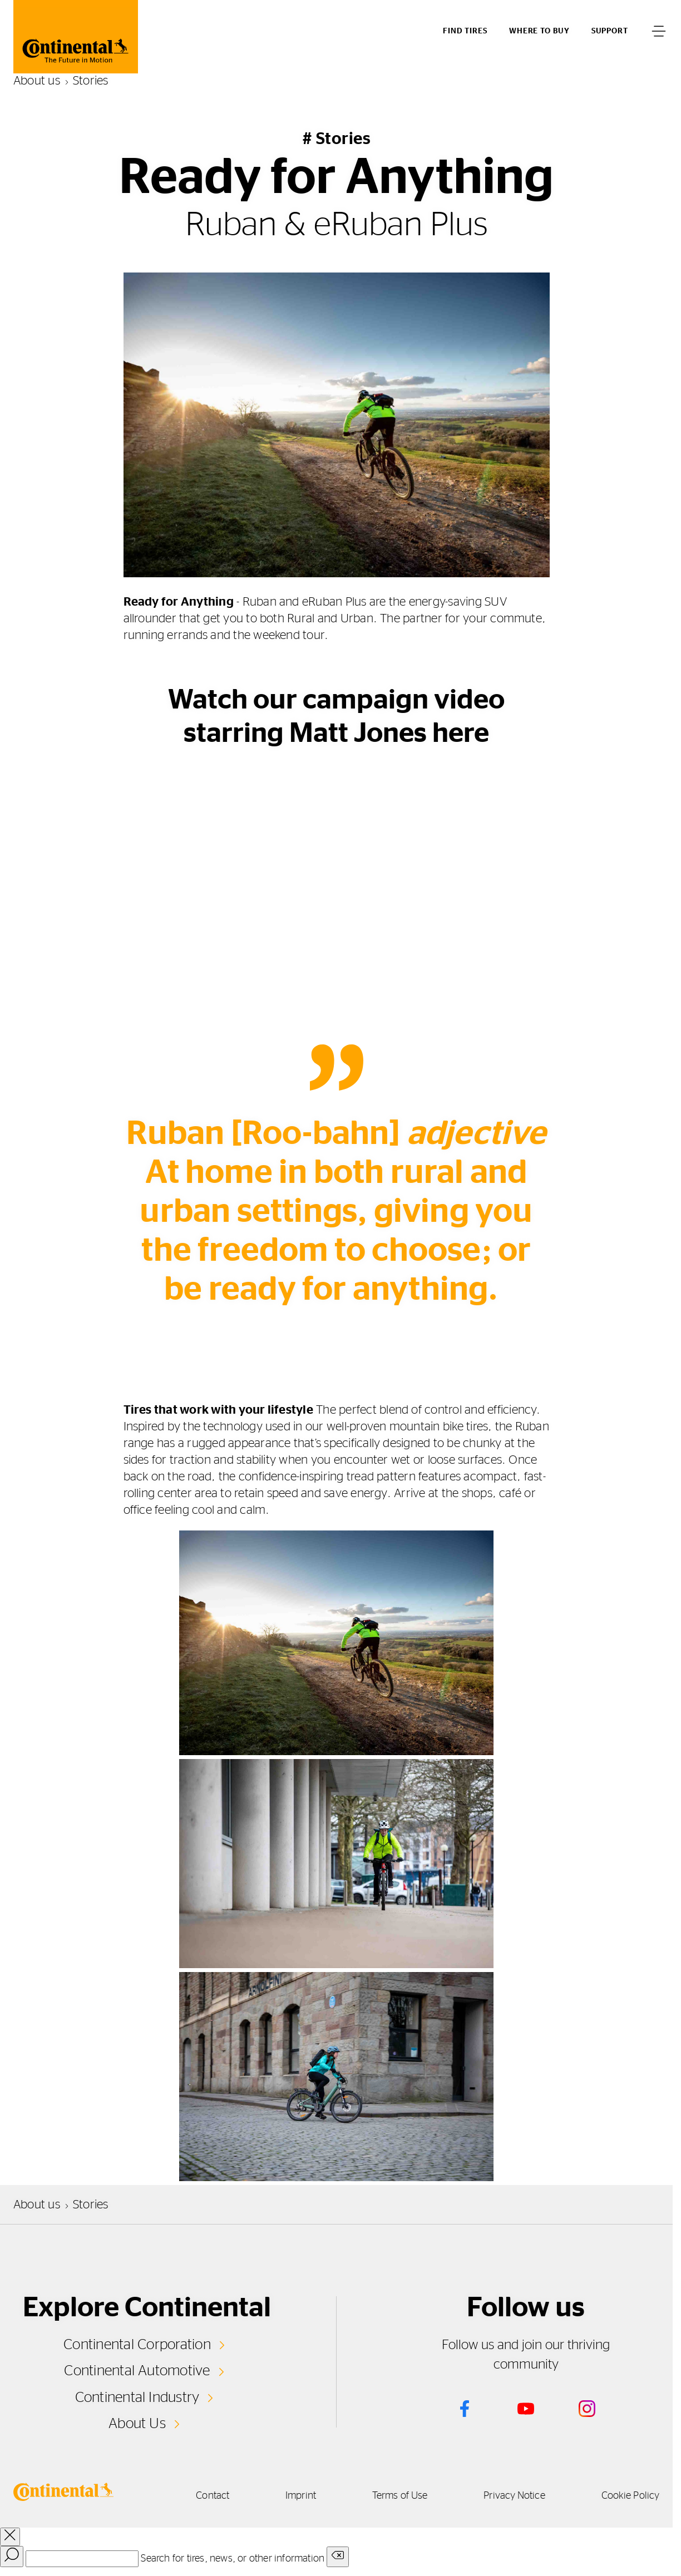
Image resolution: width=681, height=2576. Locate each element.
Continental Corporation (137, 2344)
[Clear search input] (338, 2557)
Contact (212, 2496)
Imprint (300, 2496)
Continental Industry (137, 2397)
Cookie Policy (630, 2496)
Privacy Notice (514, 2496)
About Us (137, 2423)
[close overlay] (10, 2537)
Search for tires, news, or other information (232, 2559)
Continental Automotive (137, 2371)
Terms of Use (399, 2496)
